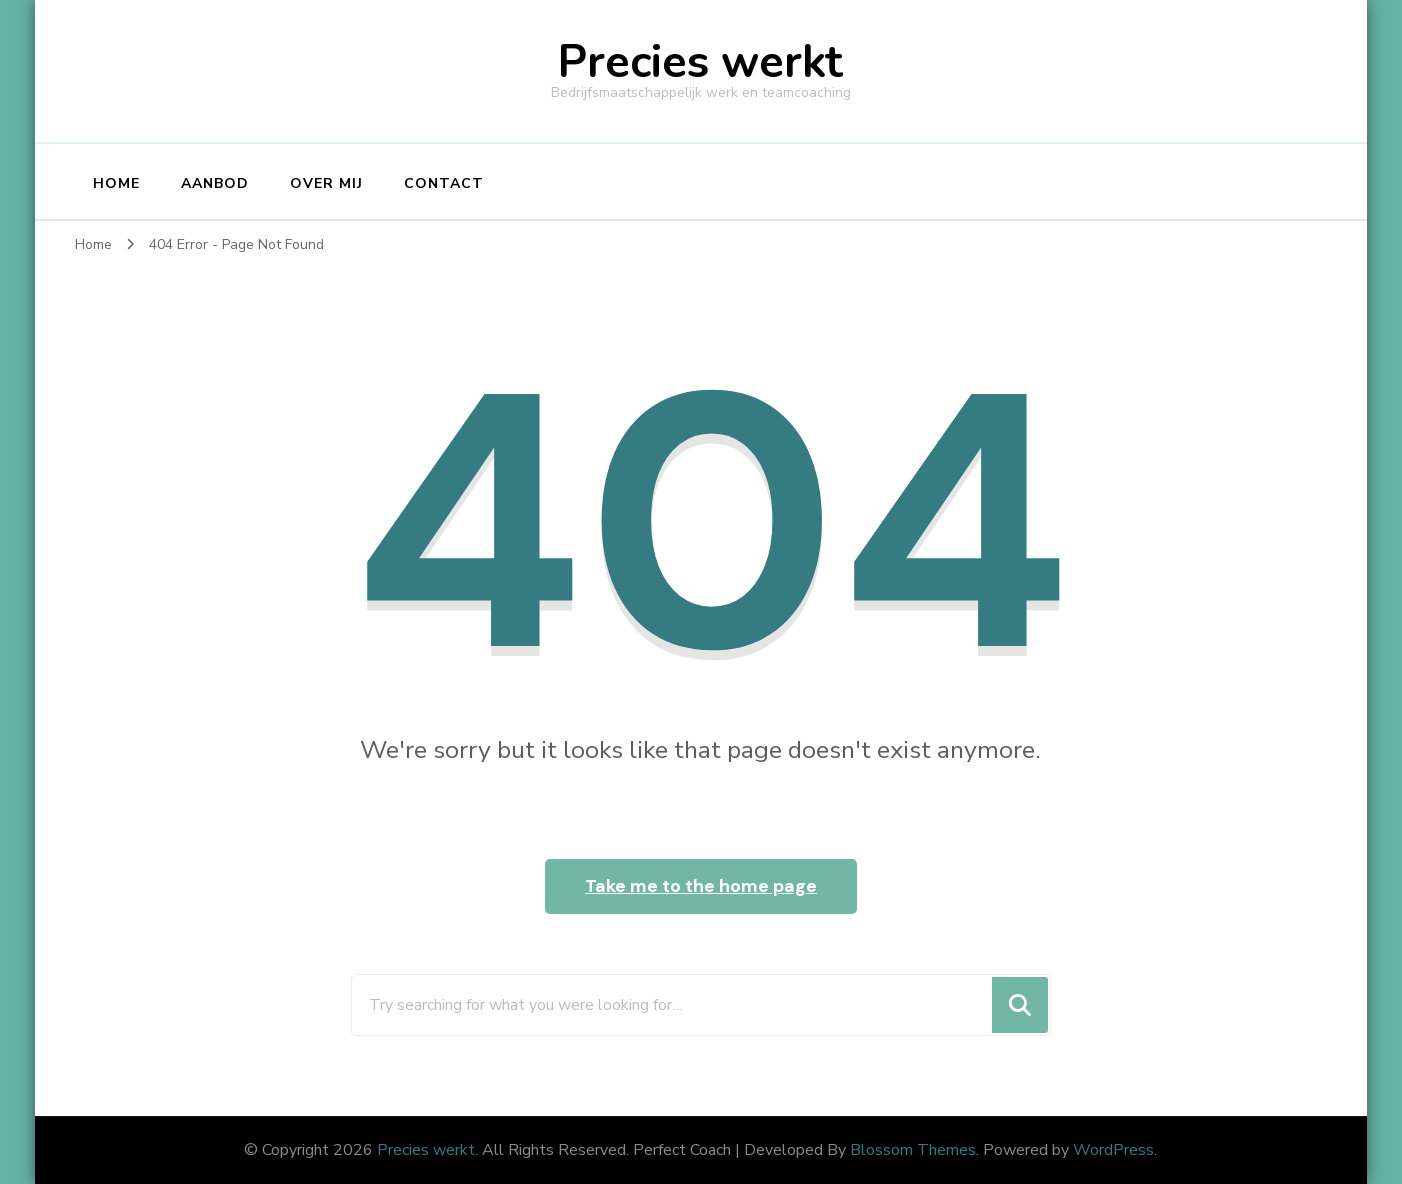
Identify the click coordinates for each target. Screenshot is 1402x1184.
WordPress (1113, 1150)
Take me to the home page (701, 886)
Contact (444, 183)
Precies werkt (700, 62)
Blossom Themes (913, 1150)
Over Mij (326, 183)
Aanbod (215, 183)
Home (116, 183)
